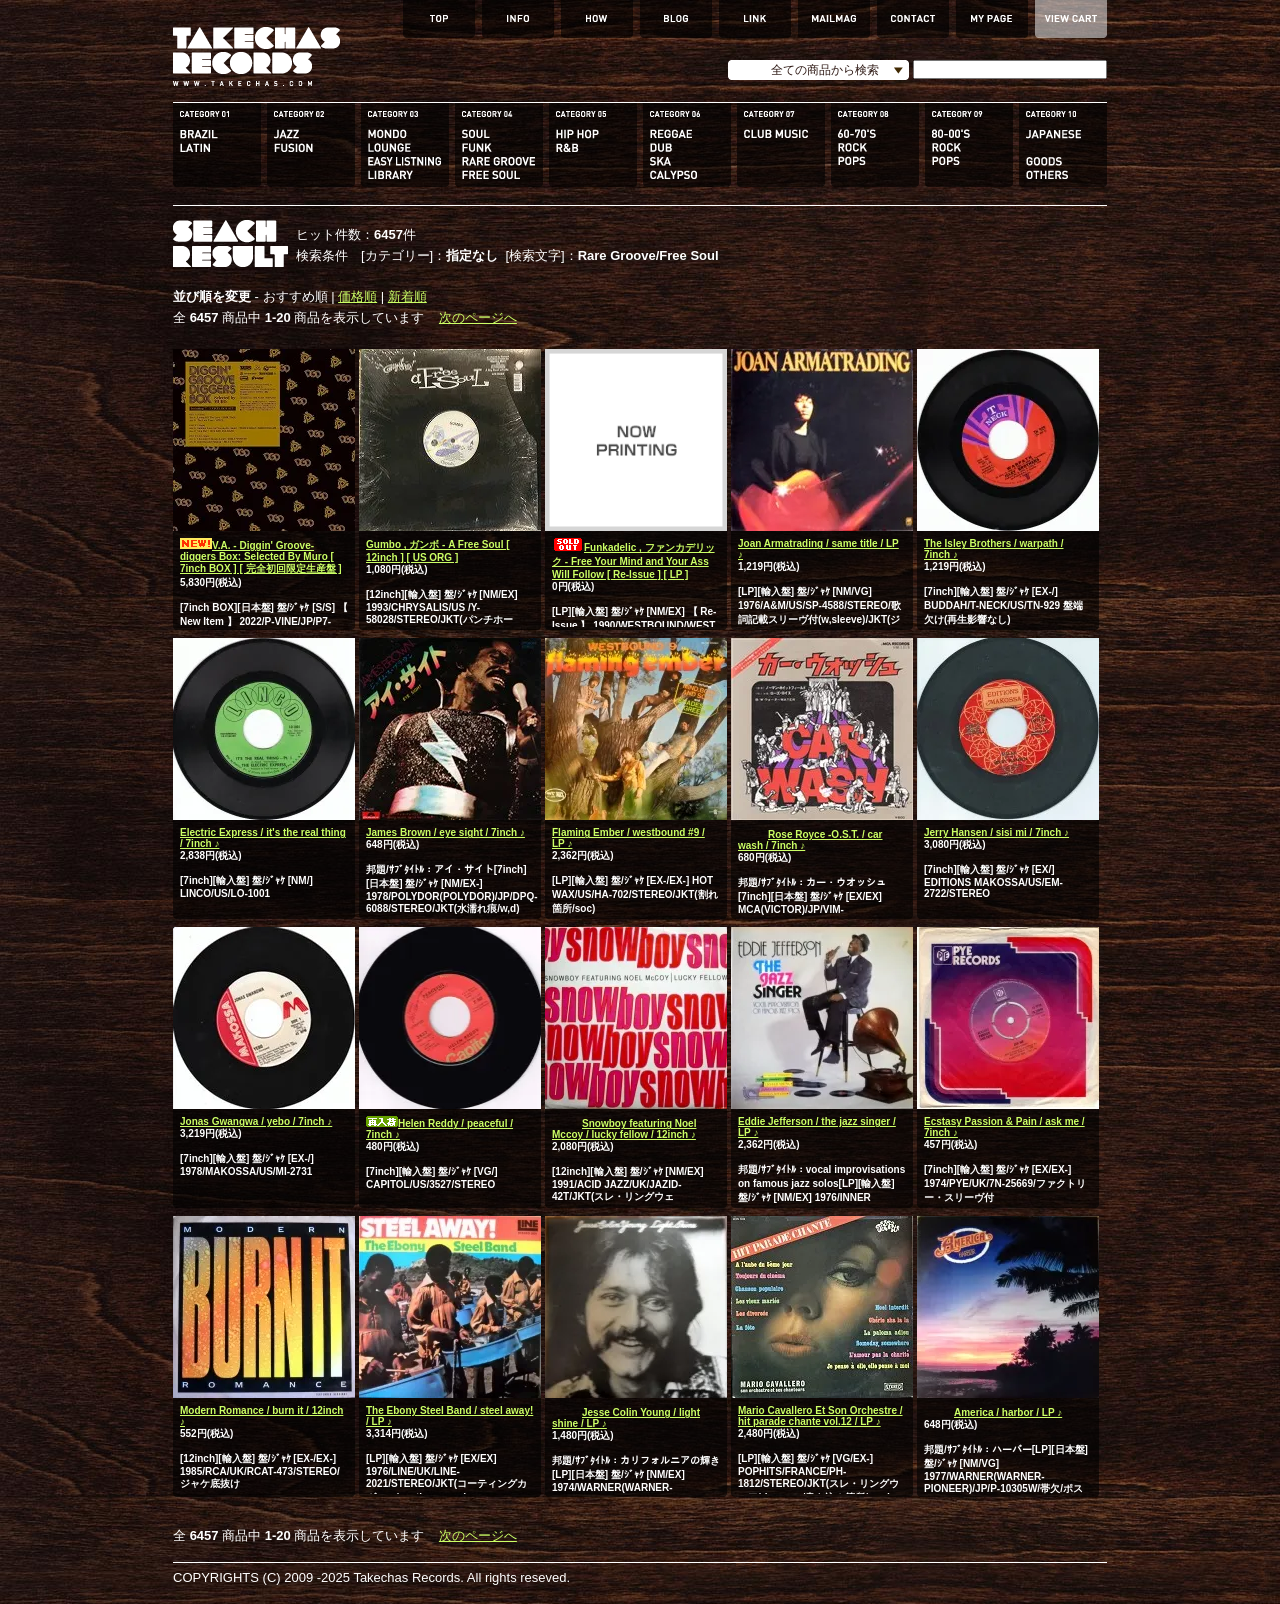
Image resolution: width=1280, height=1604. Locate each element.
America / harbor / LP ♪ (993, 1412)
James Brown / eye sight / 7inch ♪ (445, 832)
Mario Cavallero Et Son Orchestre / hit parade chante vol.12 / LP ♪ (820, 1416)
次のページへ (478, 317)
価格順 (357, 296)
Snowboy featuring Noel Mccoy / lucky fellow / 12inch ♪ (624, 1129)
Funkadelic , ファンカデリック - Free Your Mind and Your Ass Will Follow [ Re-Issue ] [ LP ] (633, 561)
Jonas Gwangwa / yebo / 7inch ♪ (256, 1121)
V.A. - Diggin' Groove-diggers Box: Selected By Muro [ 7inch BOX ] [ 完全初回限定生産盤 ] (261, 557)
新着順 (407, 296)
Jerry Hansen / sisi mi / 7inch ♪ (996, 832)
